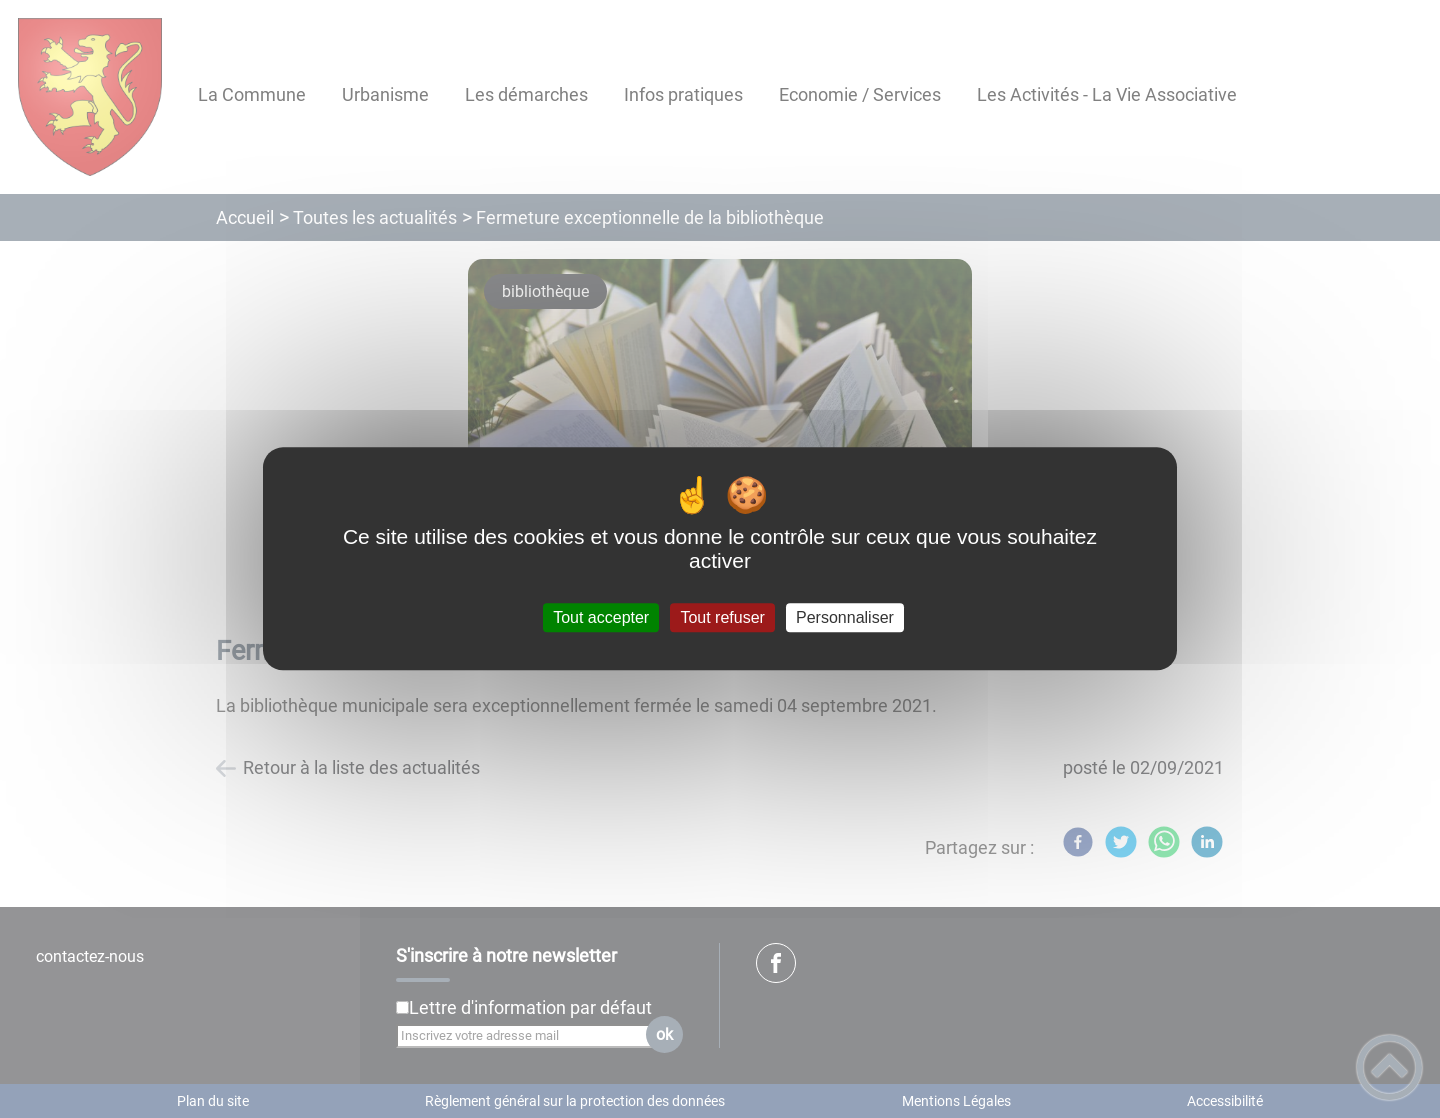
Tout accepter (601, 617)
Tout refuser (722, 617)
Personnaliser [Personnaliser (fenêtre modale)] (845, 617)
